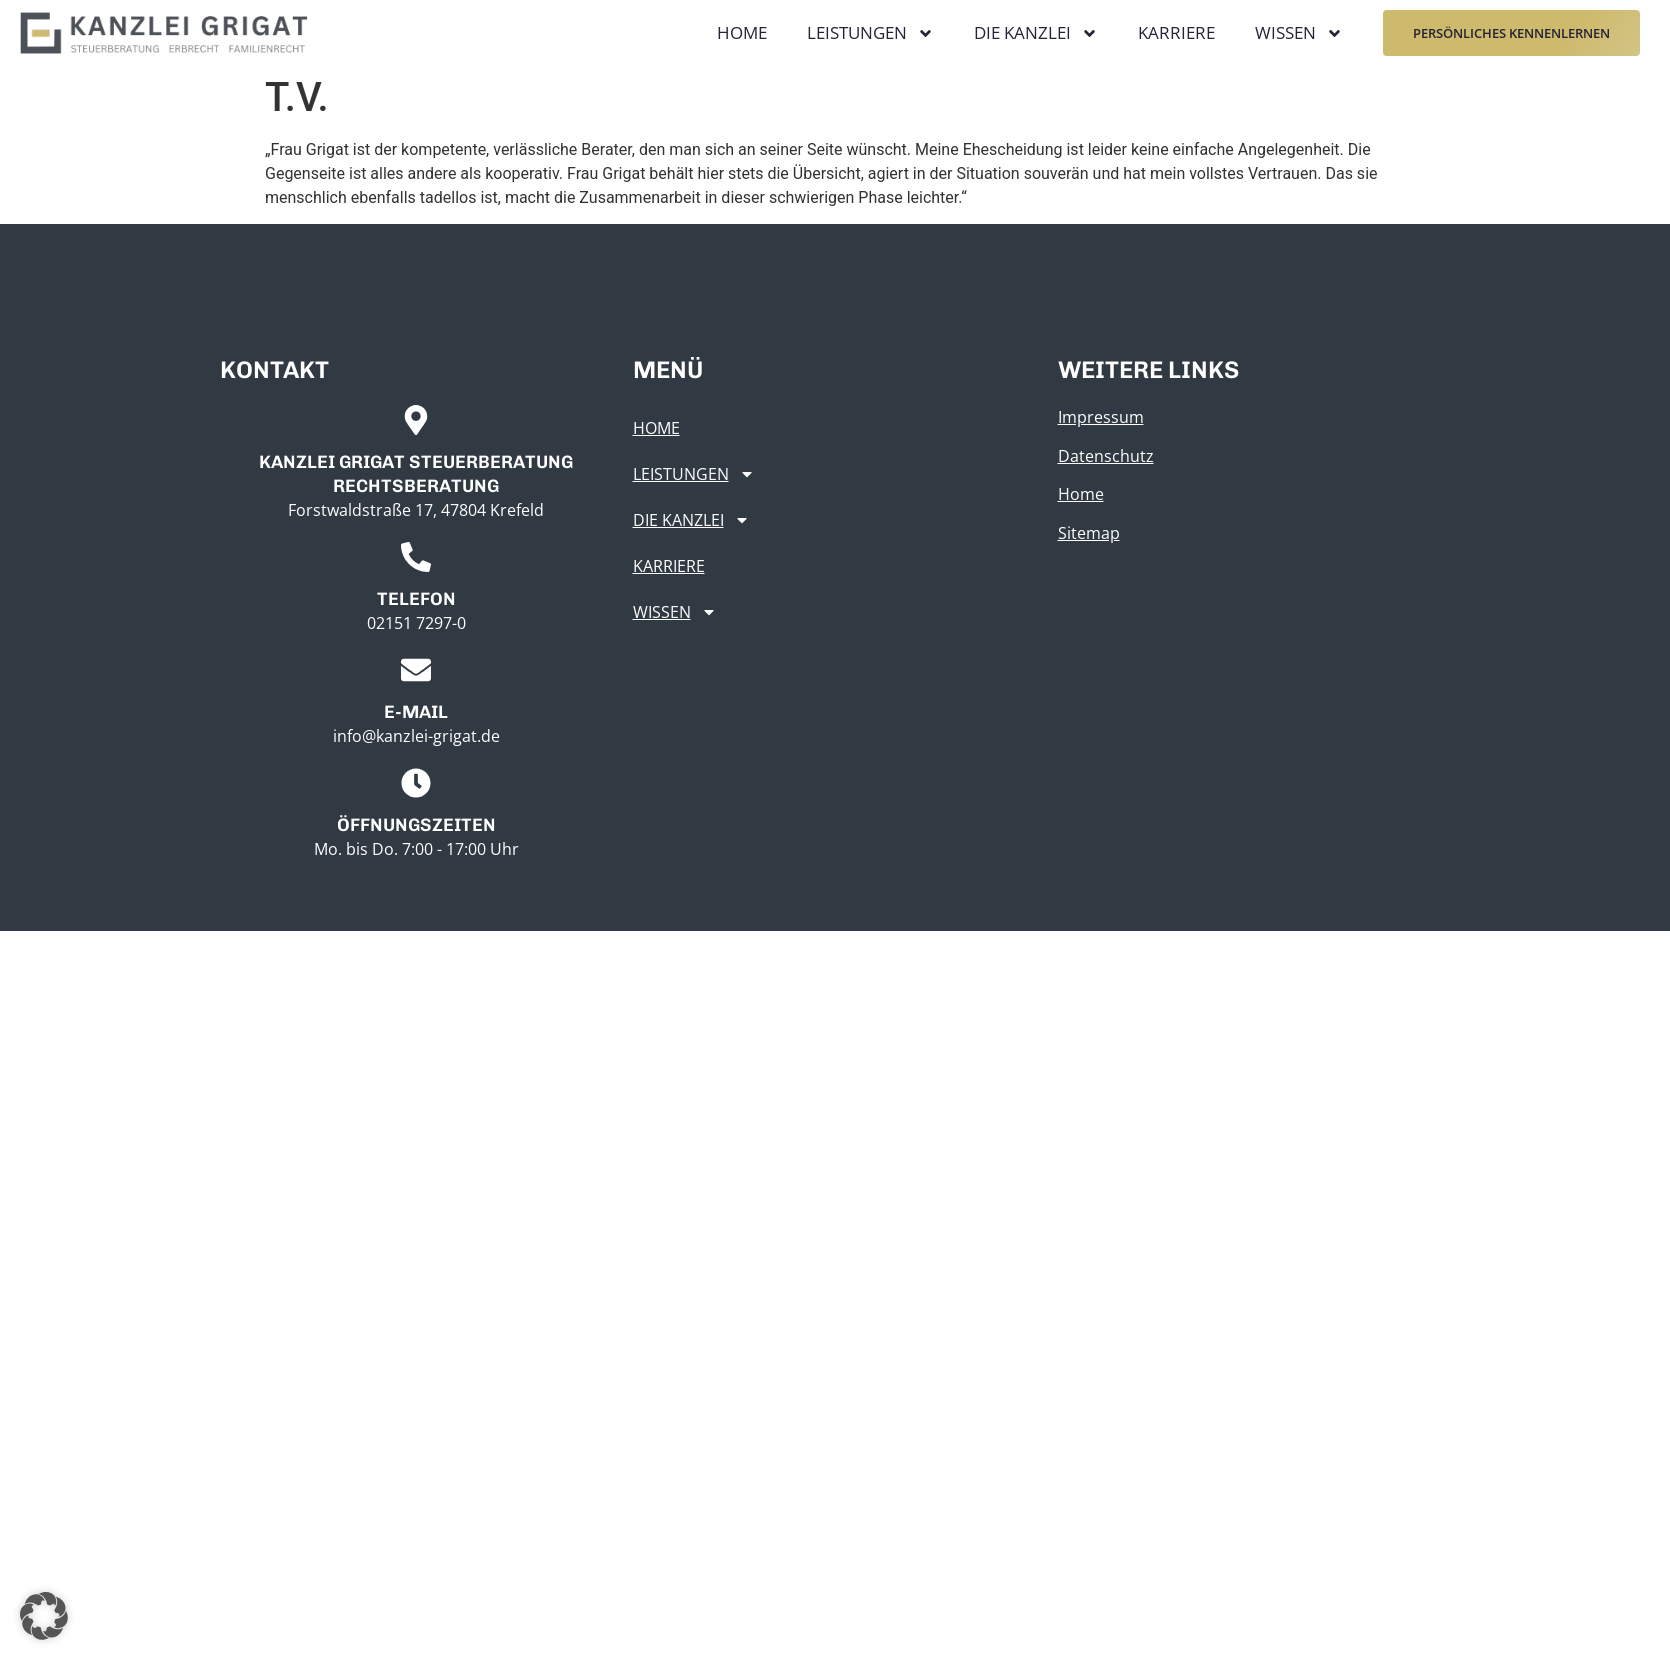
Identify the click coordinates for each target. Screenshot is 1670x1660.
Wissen (1299, 33)
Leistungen (870, 33)
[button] (44, 1616)
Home (742, 32)
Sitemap (1089, 533)
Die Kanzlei (1036, 33)
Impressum (1101, 417)
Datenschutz (1106, 456)
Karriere (1176, 32)
